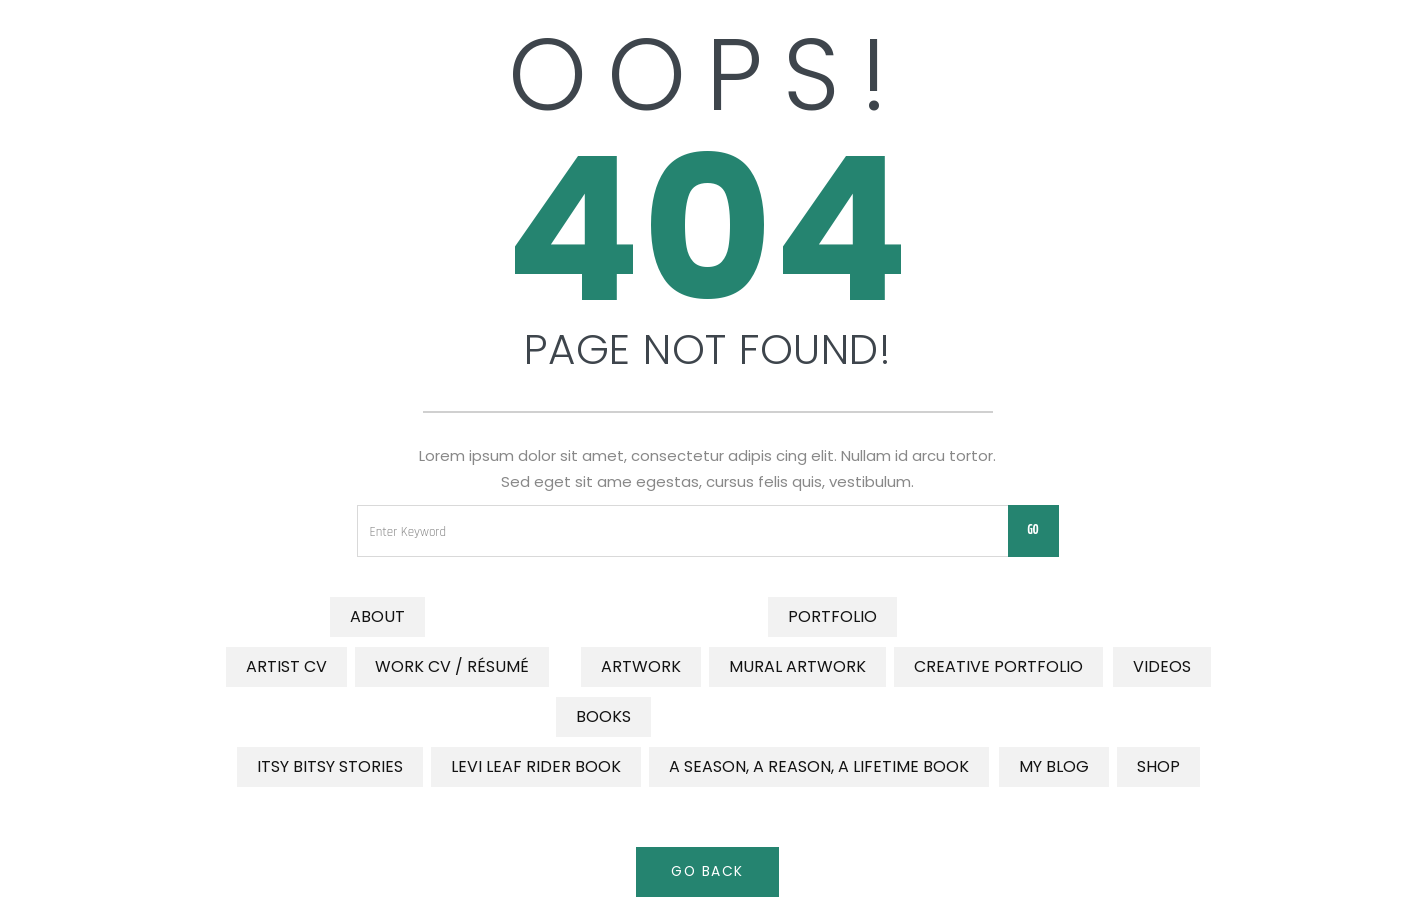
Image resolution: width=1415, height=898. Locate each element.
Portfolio (832, 616)
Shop (1158, 766)
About (377, 616)
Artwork (641, 666)
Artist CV (286, 666)
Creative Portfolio (998, 666)
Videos (1162, 666)
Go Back (708, 872)
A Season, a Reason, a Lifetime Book (819, 766)
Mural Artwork (797, 666)
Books (603, 716)
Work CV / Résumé (452, 666)
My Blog (1054, 766)
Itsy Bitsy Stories (330, 766)
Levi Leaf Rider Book (536, 766)
